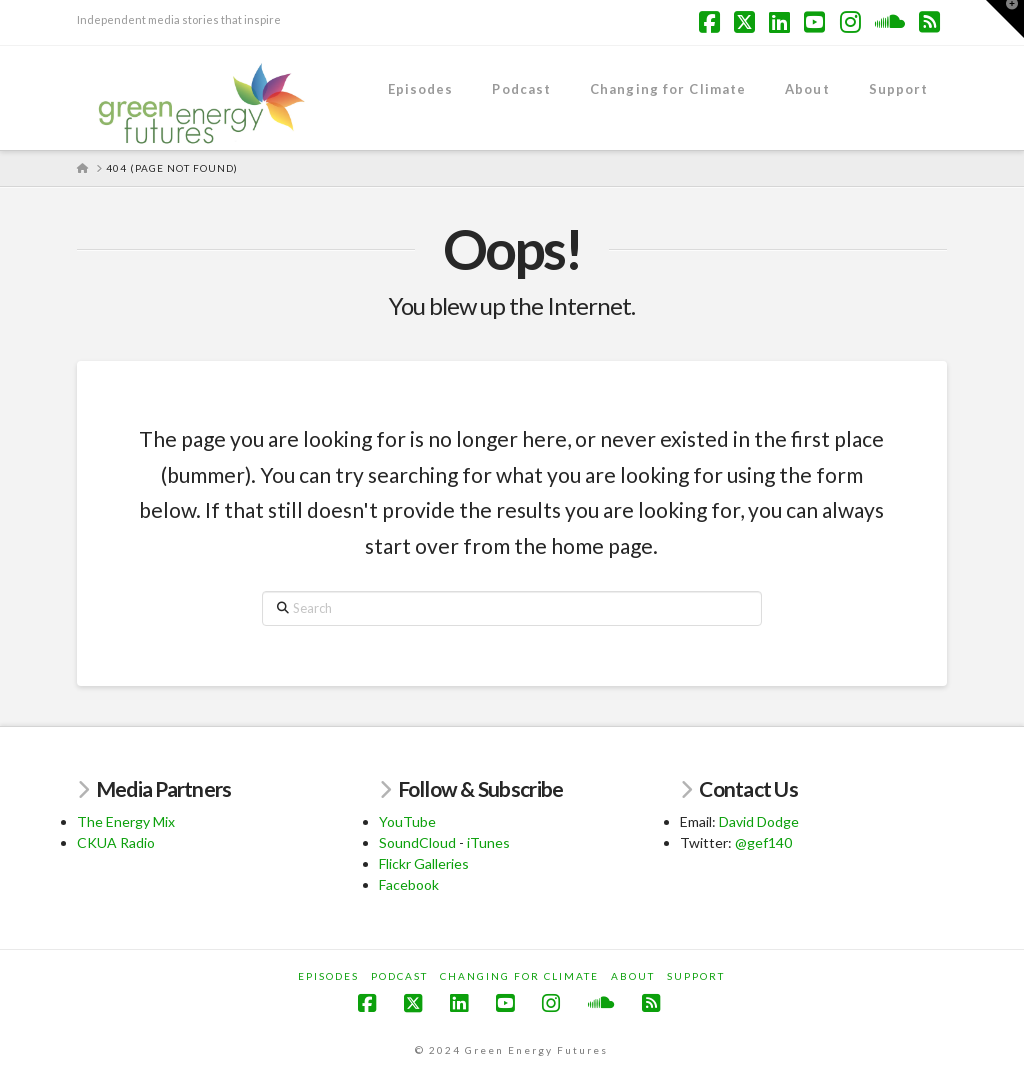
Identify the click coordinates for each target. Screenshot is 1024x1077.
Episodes (328, 976)
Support (696, 976)
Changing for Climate (519, 976)
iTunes (488, 842)
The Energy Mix (126, 821)
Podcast (399, 976)
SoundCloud (417, 842)
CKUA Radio (116, 842)
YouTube (407, 821)
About (633, 976)
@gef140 (763, 842)
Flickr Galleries (424, 863)
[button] (1005, 19)
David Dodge (759, 821)
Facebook (409, 884)
